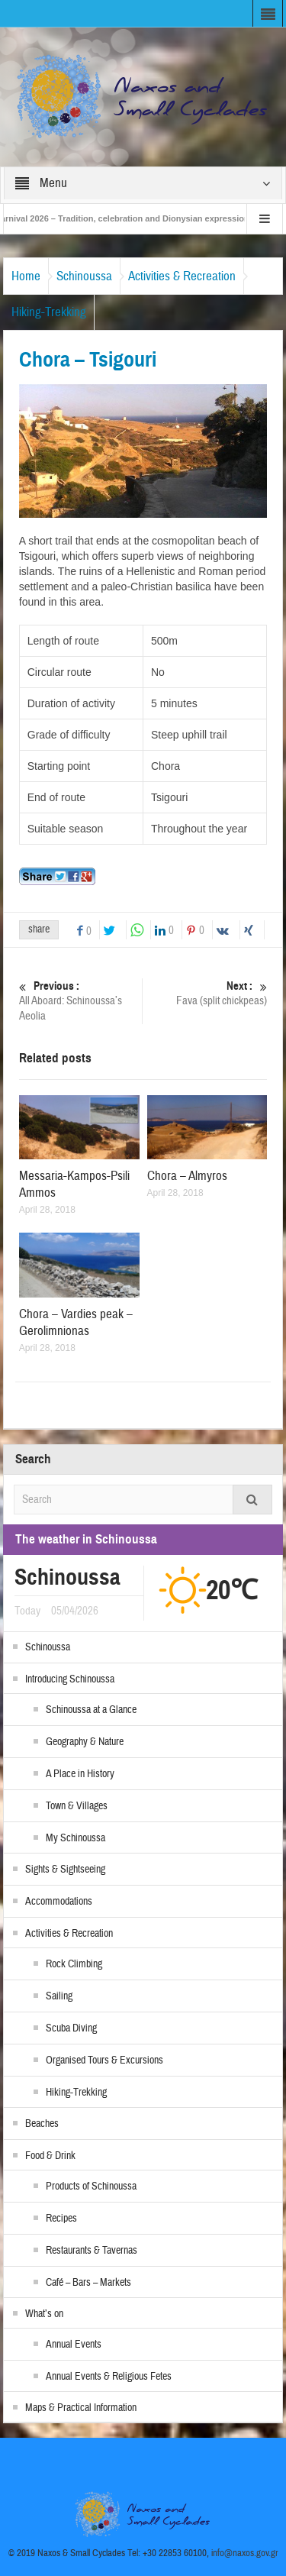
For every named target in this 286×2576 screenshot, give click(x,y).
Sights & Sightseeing (65, 1869)
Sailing (59, 1996)
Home (25, 276)
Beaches (42, 2124)
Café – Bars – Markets (88, 2283)
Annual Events (73, 2344)
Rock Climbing (74, 1964)
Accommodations (58, 1902)
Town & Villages (77, 1806)
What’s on (44, 2314)
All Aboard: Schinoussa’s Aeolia (78, 1000)
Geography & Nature (85, 1742)
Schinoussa (84, 276)
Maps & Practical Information (81, 2408)
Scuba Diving (71, 2028)
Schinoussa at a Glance (91, 1710)
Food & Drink (50, 2156)
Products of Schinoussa (91, 2186)
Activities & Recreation (182, 276)
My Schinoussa (75, 1838)
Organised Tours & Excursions (104, 2060)
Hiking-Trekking (48, 312)
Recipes (61, 2218)
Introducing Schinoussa (69, 1679)
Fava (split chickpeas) (207, 993)
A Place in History (80, 1774)
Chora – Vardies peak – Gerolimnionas (76, 1322)
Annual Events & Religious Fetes (109, 2377)
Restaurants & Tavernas (91, 2251)
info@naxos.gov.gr (244, 2553)
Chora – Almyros (187, 1176)
